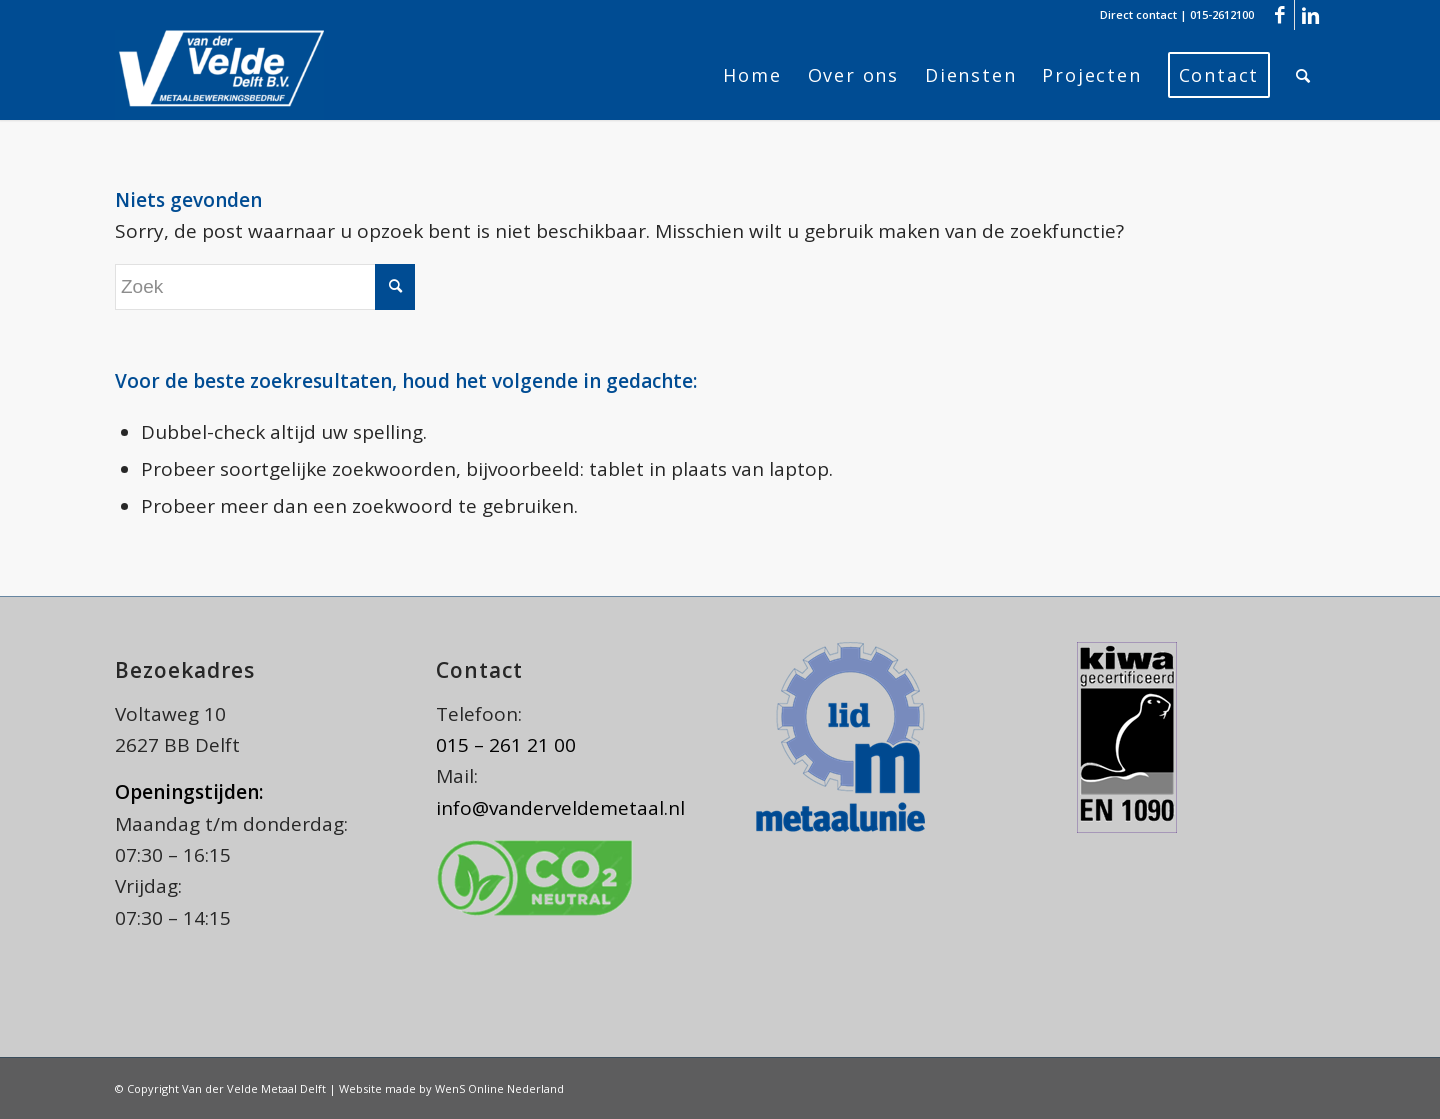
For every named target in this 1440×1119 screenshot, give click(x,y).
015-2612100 (1222, 14)
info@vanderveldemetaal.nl (560, 808)
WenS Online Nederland (499, 1088)
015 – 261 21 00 (506, 745)
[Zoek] (1304, 75)
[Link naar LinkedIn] (1310, 15)
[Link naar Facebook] (1279, 15)
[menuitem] (752, 75)
